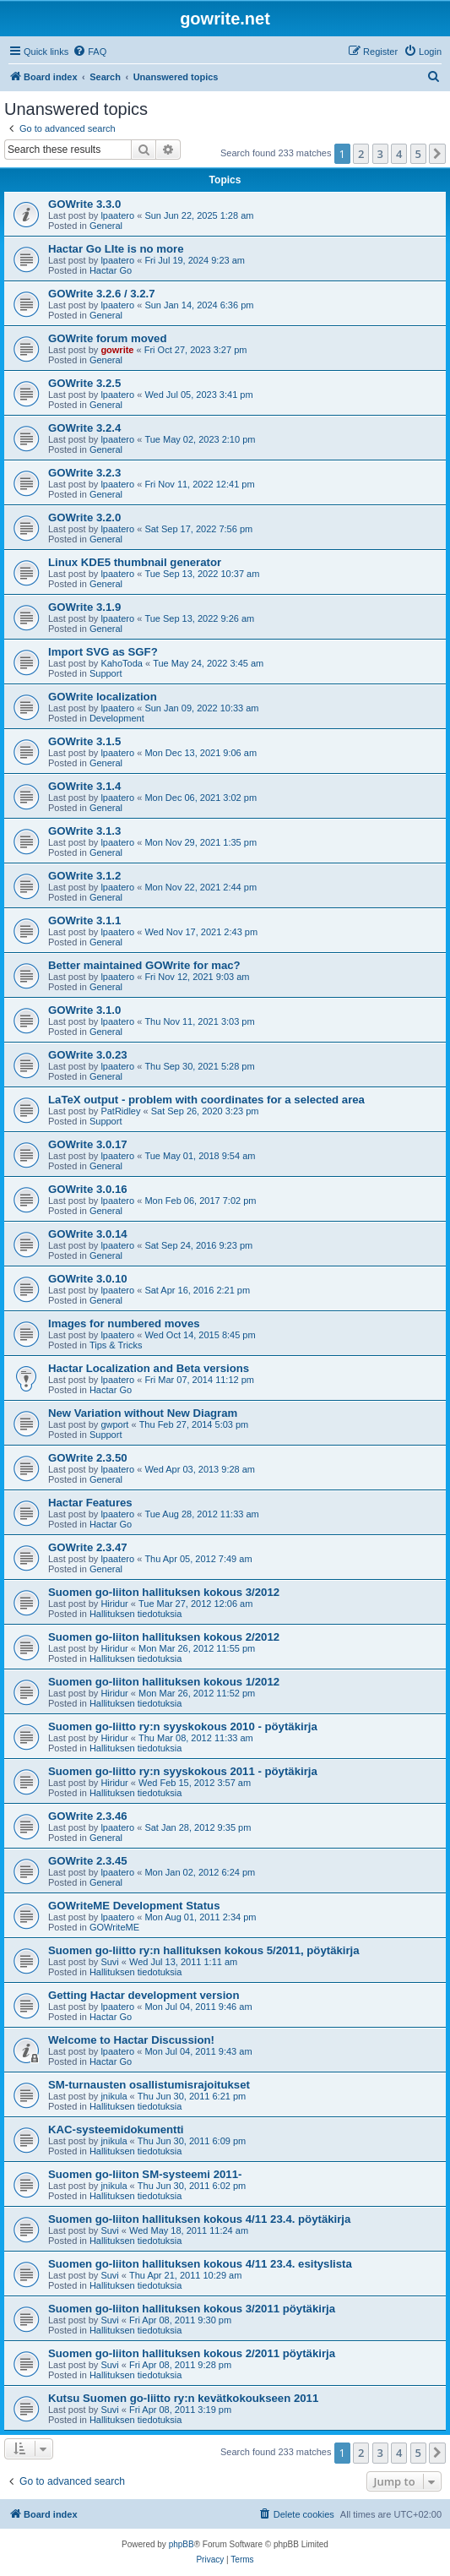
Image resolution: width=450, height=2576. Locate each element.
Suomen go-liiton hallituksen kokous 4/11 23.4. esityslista (200, 2263)
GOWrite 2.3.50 (87, 1457)
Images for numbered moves (124, 1323)
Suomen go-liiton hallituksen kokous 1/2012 (163, 1681)
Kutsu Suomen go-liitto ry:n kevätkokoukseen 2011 (183, 2398)
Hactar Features (90, 1502)
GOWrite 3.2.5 (84, 383)
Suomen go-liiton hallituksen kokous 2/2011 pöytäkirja (191, 2353)
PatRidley (120, 1111)
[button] (437, 154)
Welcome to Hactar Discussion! (131, 2040)
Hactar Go (110, 270)
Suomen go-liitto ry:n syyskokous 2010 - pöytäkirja (182, 1726)
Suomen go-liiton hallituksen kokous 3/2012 (163, 1592)
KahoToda (121, 663)
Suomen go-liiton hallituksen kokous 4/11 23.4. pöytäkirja (199, 2219)
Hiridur (113, 1603)
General (105, 226)
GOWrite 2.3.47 (87, 1547)
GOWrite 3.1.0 (84, 1010)
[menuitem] (89, 51)
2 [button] (361, 153)
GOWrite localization (102, 696)
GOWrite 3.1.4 (84, 786)
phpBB (181, 2544)
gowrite (116, 350)
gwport (114, 1424)
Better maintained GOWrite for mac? (144, 965)
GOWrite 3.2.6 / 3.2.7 (101, 293)
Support (105, 673)
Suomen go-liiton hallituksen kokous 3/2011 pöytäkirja (191, 2308)
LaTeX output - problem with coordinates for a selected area (206, 1099)
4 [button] (399, 153)
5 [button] (418, 153)
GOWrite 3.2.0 (84, 517)
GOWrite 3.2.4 (84, 428)
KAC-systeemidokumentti (115, 2129)
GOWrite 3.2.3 (84, 472)
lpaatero (117, 215)
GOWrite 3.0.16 (87, 1189)
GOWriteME (114, 1927)
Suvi (109, 1962)
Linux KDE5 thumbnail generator (134, 562)
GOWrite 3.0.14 (87, 1234)
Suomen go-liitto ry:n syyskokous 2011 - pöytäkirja (182, 1771)
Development (116, 718)
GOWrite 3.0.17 (87, 1144)
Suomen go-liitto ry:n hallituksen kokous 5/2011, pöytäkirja (204, 1950)
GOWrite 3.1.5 (84, 741)
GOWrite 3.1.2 (84, 875)
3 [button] (380, 153)
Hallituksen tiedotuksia (135, 1614)
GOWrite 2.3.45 (87, 1860)
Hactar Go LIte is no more (116, 248)
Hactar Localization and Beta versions (148, 1368)
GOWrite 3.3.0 (84, 204)
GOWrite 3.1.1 (84, 920)
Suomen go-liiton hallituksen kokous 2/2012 (163, 1637)
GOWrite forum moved (107, 338)
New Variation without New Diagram (142, 1413)
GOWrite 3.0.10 (87, 1278)
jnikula (113, 2096)
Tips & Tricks (116, 1345)
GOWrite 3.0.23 (87, 1054)
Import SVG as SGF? (103, 651)
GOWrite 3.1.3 (84, 831)
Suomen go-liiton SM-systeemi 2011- (144, 2174)
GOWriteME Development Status (134, 1905)
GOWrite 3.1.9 (84, 607)
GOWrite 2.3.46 (87, 1816)
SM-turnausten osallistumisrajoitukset (149, 2084)
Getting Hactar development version (143, 1995)
